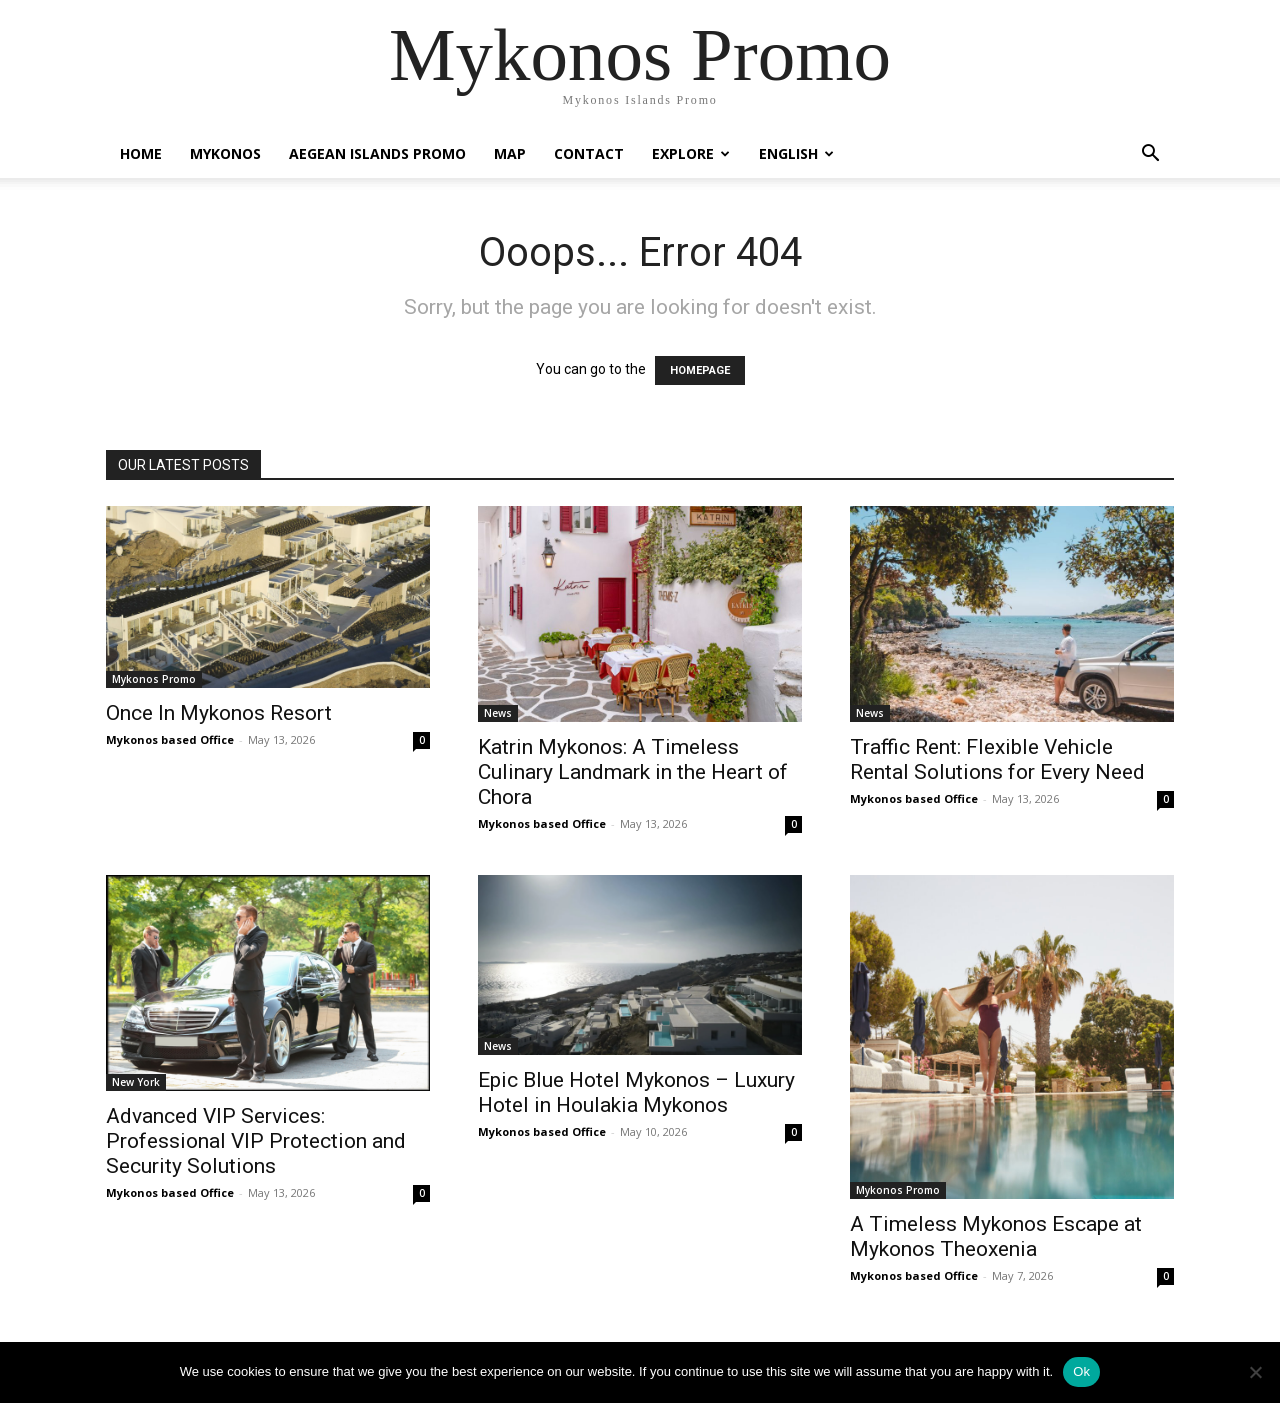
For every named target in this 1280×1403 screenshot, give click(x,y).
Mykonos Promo (154, 679)
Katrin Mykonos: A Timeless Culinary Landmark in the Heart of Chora (633, 772)
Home (141, 153)
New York (136, 1082)
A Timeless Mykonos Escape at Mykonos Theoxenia (996, 1236)
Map (510, 153)
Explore (691, 153)
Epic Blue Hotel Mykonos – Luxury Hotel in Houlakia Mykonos (636, 1092)
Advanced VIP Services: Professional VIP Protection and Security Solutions (256, 1141)
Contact (589, 153)
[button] (1150, 155)
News (498, 713)
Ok (1081, 1371)
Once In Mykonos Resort (219, 713)
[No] (1255, 1372)
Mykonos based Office (170, 739)
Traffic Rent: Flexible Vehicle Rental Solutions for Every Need (997, 759)
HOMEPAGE (700, 370)
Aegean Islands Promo (377, 153)
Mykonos (225, 153)
